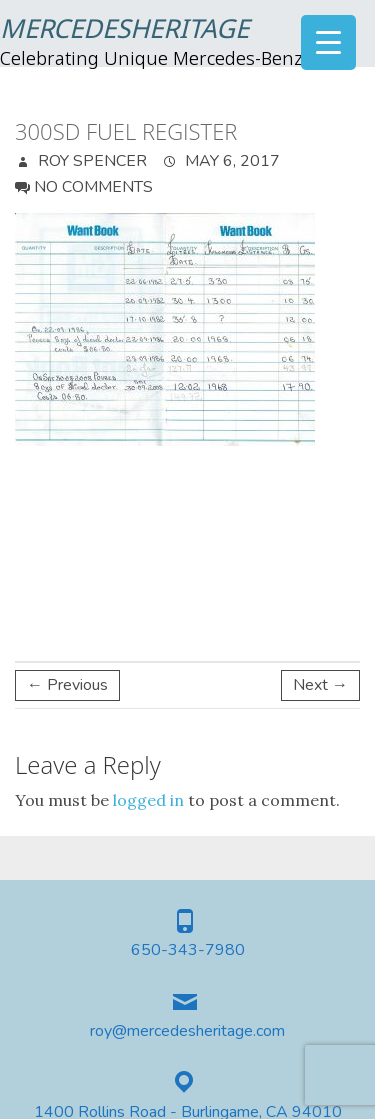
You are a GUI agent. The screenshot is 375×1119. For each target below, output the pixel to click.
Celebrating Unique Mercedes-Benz (151, 60)
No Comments (93, 187)
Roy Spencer (90, 161)
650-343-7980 (188, 950)
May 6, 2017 (230, 161)
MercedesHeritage (124, 31)
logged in (148, 800)
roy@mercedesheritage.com (187, 1031)
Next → (320, 685)
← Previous (67, 685)
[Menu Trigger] (328, 42)
